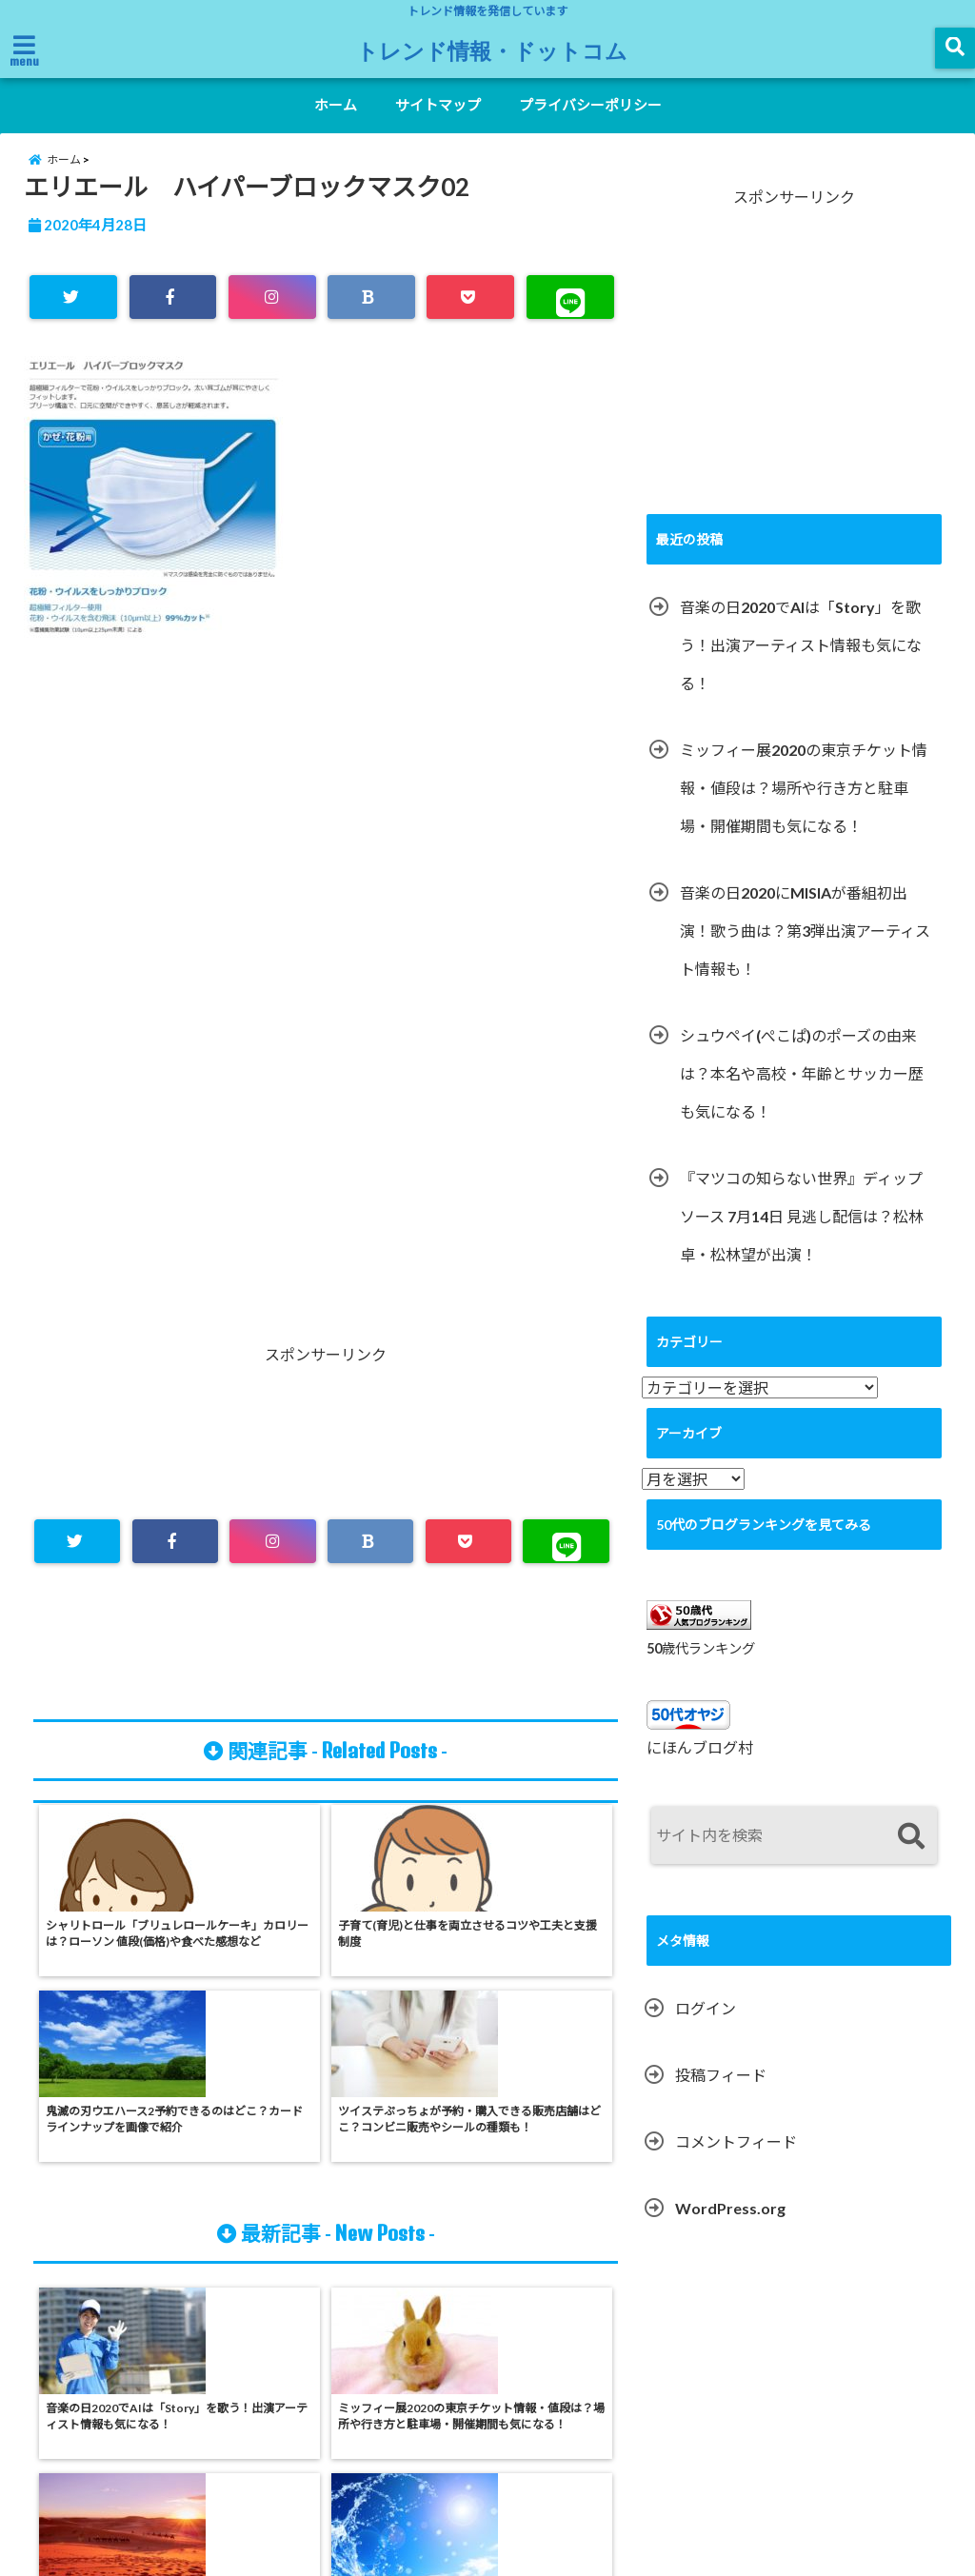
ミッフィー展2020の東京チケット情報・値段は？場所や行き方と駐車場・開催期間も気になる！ (803, 810)
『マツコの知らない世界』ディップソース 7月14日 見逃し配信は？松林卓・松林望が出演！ (802, 1238)
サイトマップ (438, 104)
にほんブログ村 (700, 1770)
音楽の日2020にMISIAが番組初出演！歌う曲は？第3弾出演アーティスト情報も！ (805, 952)
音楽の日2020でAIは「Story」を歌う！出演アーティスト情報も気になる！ (801, 667)
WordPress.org (730, 2231)
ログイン (705, 2031)
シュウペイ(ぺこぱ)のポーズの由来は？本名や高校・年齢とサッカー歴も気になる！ (802, 1095)
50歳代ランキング (701, 1670)
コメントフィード (736, 2164)
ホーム (335, 104)
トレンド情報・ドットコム (492, 49)
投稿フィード (720, 2098)
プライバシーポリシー (590, 104)
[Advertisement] (326, 868)
